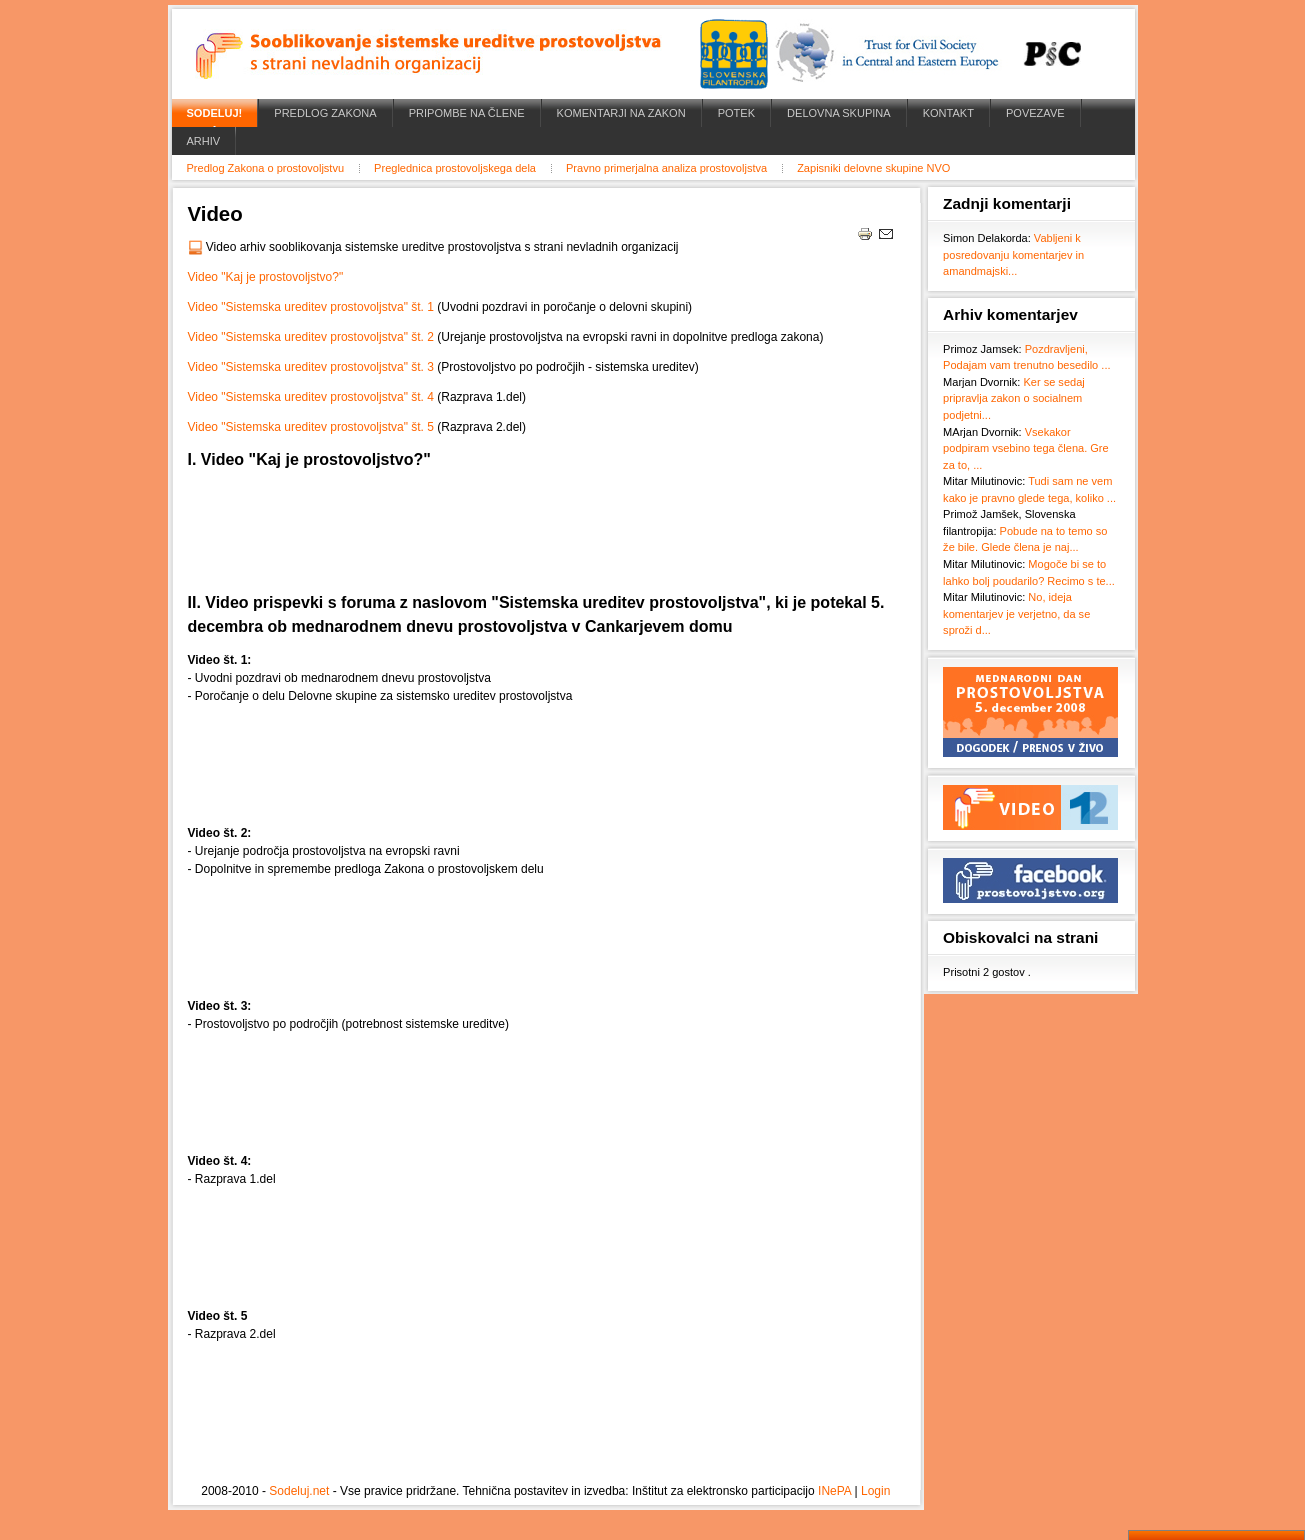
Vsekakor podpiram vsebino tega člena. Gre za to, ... (1026, 448)
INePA (834, 1491)
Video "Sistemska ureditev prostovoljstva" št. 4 (311, 397)
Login (875, 1491)
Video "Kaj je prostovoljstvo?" (266, 277)
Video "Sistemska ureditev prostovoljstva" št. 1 (311, 307)
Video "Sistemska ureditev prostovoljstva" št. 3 (311, 367)
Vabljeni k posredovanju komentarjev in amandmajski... (1013, 254)
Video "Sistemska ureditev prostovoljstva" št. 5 (311, 427)
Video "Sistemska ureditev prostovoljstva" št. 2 (311, 337)
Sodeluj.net (299, 1491)
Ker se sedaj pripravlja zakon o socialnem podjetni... (1014, 398)
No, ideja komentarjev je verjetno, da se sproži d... (1016, 613)
